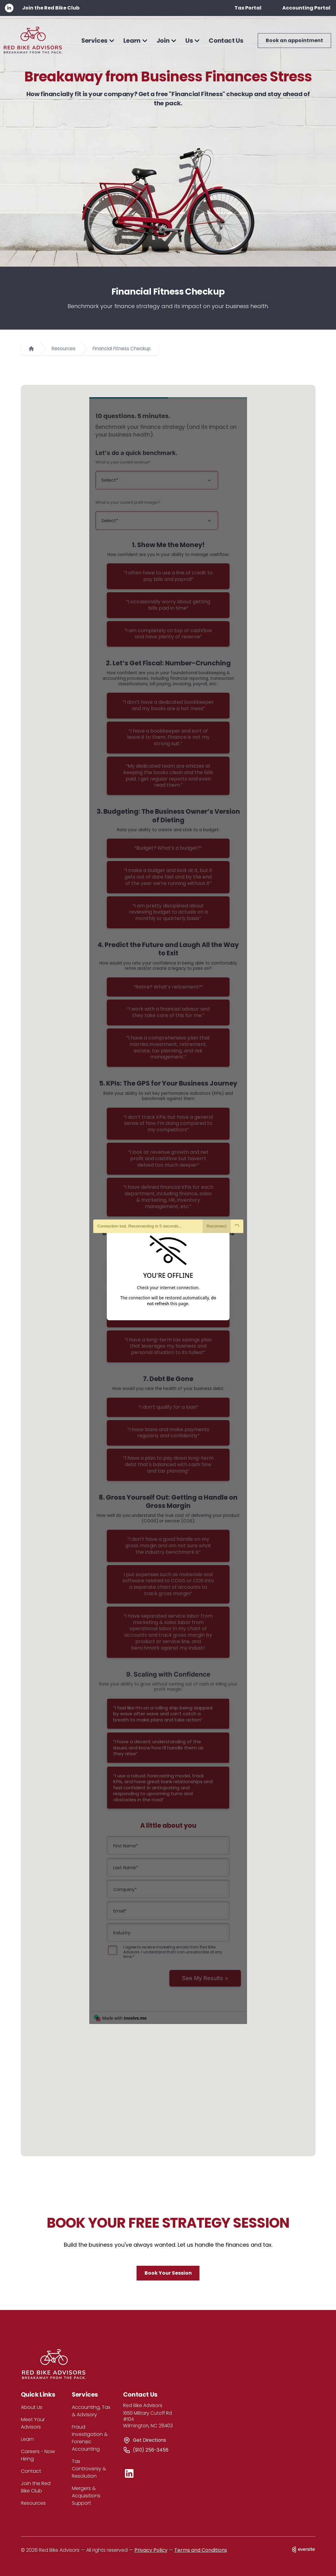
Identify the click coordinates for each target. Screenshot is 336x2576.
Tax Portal (247, 7)
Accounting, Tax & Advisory (91, 2411)
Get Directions (149, 2440)
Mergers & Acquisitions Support (86, 2496)
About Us (31, 2407)
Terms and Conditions (200, 2550)
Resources (63, 348)
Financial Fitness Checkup (122, 348)
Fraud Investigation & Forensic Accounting (90, 2438)
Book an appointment (294, 40)
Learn (27, 2439)
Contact (31, 2471)
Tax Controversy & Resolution (89, 2469)
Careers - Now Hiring (38, 2455)
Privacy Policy (151, 2550)
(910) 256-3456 (150, 2450)
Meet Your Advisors (33, 2423)
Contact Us (226, 40)
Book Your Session (168, 2273)
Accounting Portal (306, 7)
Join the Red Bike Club (50, 7)
